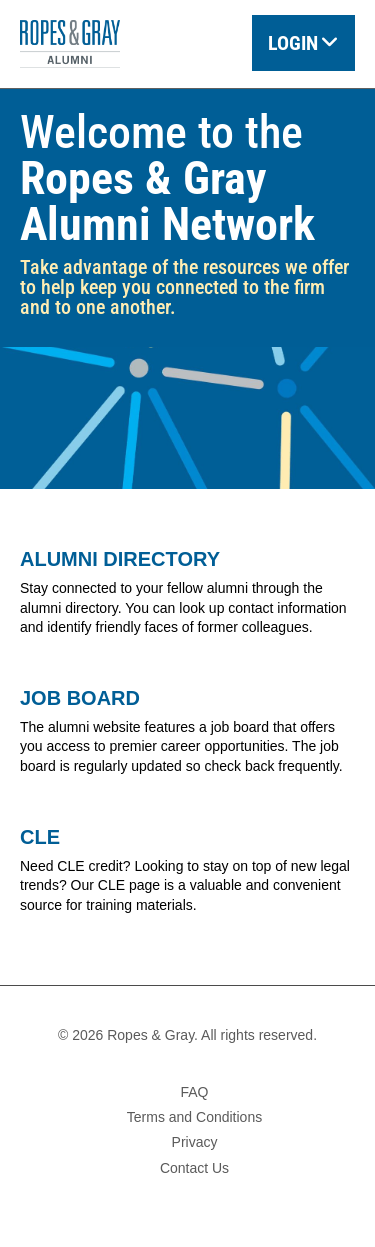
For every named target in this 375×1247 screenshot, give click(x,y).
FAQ (194, 1092)
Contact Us (194, 1168)
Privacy (195, 1142)
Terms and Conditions (194, 1117)
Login (293, 43)
